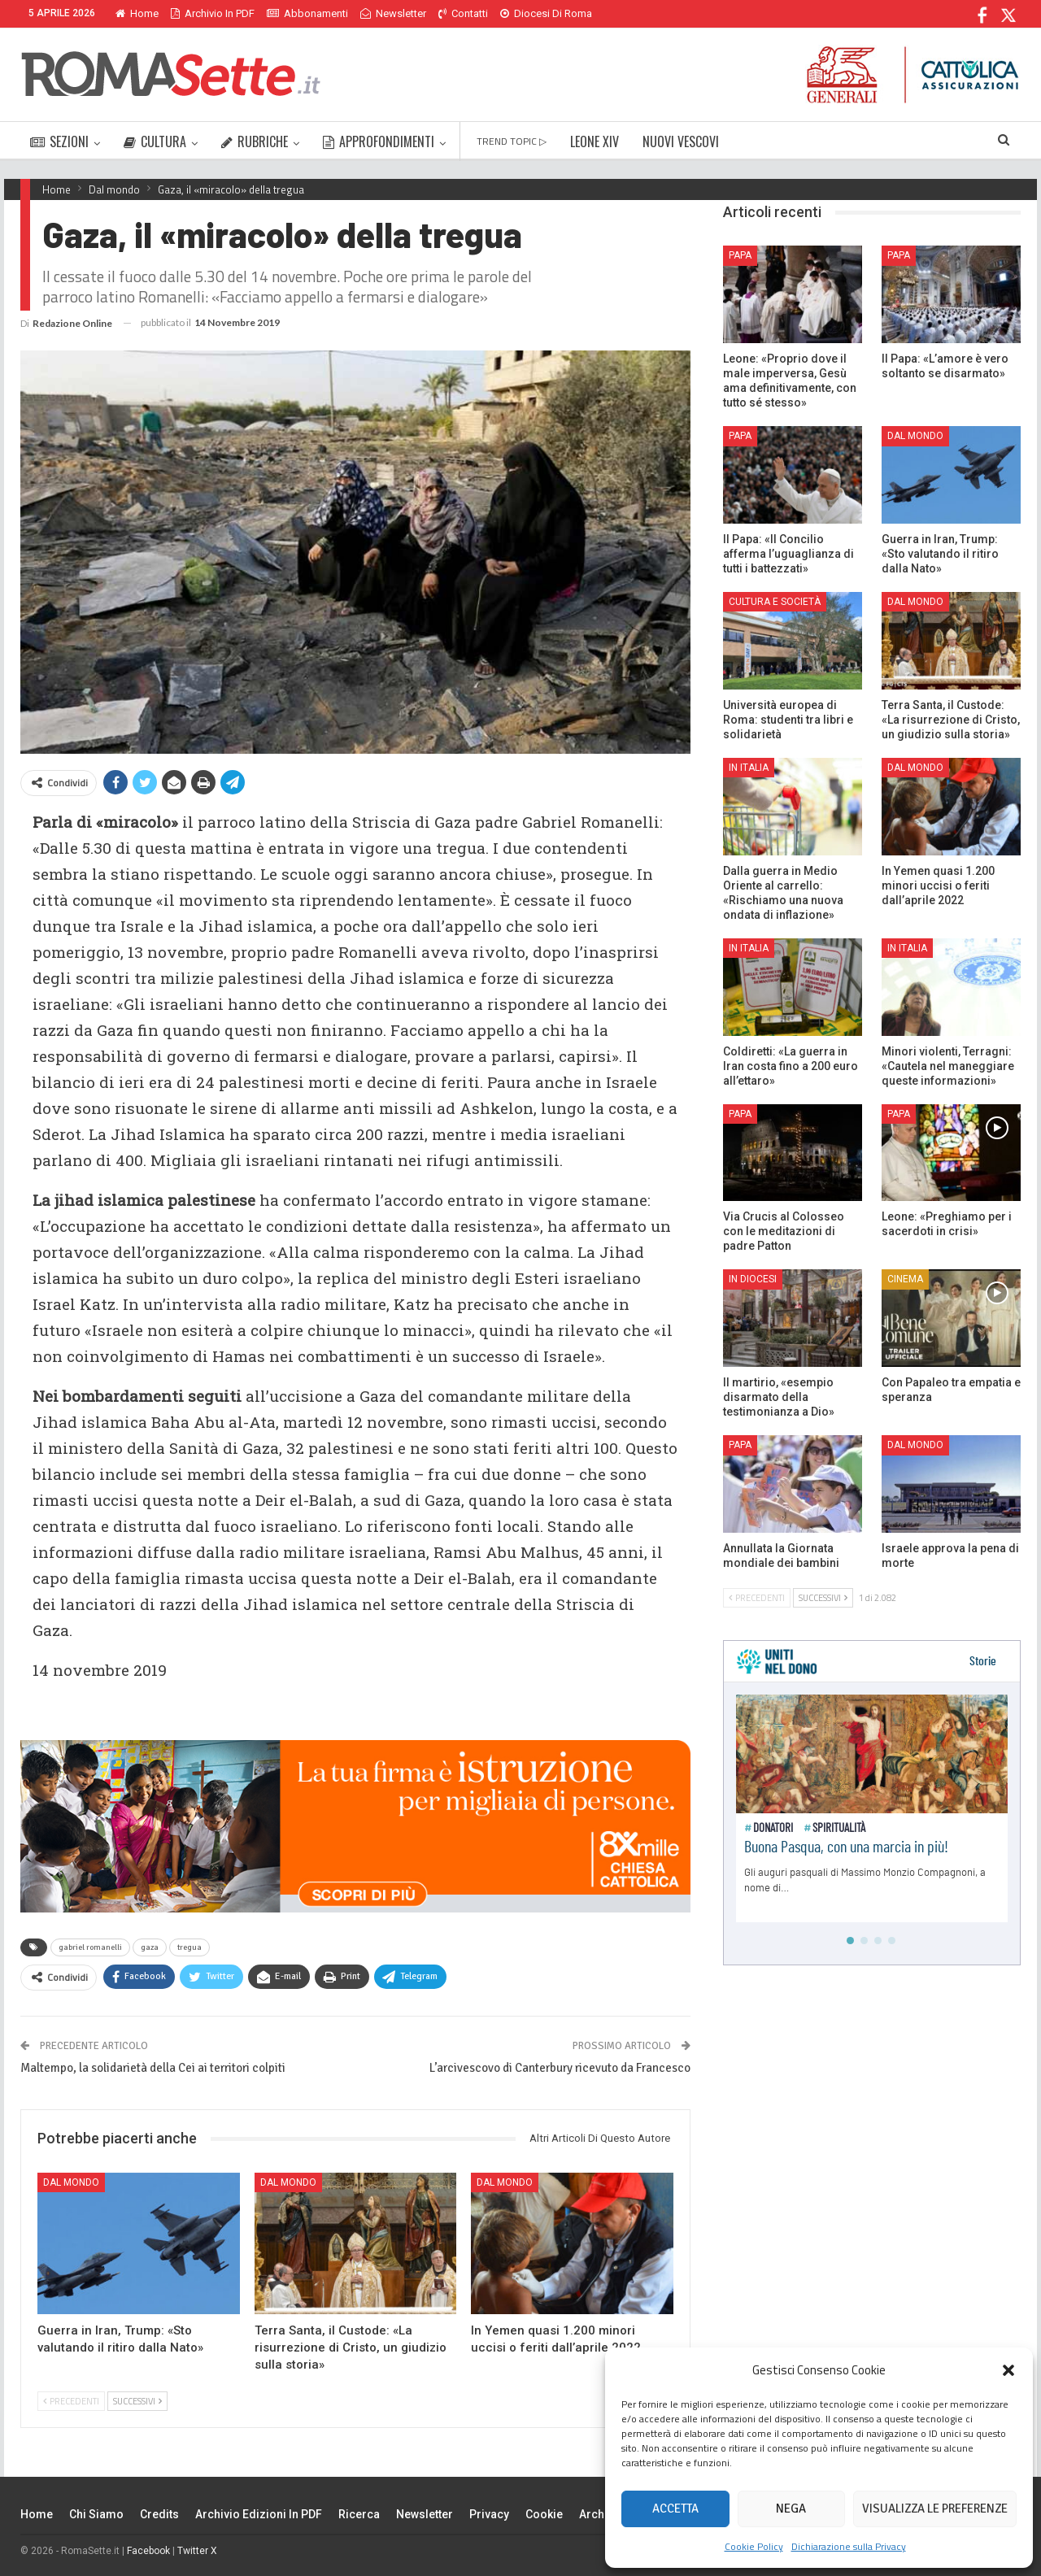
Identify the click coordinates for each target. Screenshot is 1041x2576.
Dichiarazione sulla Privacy (848, 2546)
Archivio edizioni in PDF (258, 2514)
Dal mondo (71, 2182)
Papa (740, 255)
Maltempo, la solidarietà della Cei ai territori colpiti (152, 2067)
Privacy (489, 2514)
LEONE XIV (594, 141)
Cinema (905, 1279)
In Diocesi (753, 1279)
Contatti (463, 13)
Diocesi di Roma (546, 13)
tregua (189, 1947)
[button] (1008, 2370)
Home (137, 13)
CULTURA (155, 141)
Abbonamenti (307, 13)
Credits (159, 2514)
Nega (791, 2508)
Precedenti (71, 2401)
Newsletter (393, 13)
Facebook (148, 2550)
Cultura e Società (775, 601)
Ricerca (359, 2514)
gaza (150, 1947)
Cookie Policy (754, 2546)
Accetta (675, 2508)
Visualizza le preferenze (935, 2508)
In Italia (749, 767)
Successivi (137, 2401)
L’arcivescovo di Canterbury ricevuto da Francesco (559, 2067)
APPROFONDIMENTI (378, 141)
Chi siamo (96, 2514)
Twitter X (197, 2550)
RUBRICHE (254, 141)
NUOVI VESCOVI (680, 141)
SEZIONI (59, 141)
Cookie (544, 2514)
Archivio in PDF (213, 13)
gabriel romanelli (90, 1947)
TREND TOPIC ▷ (512, 141)
